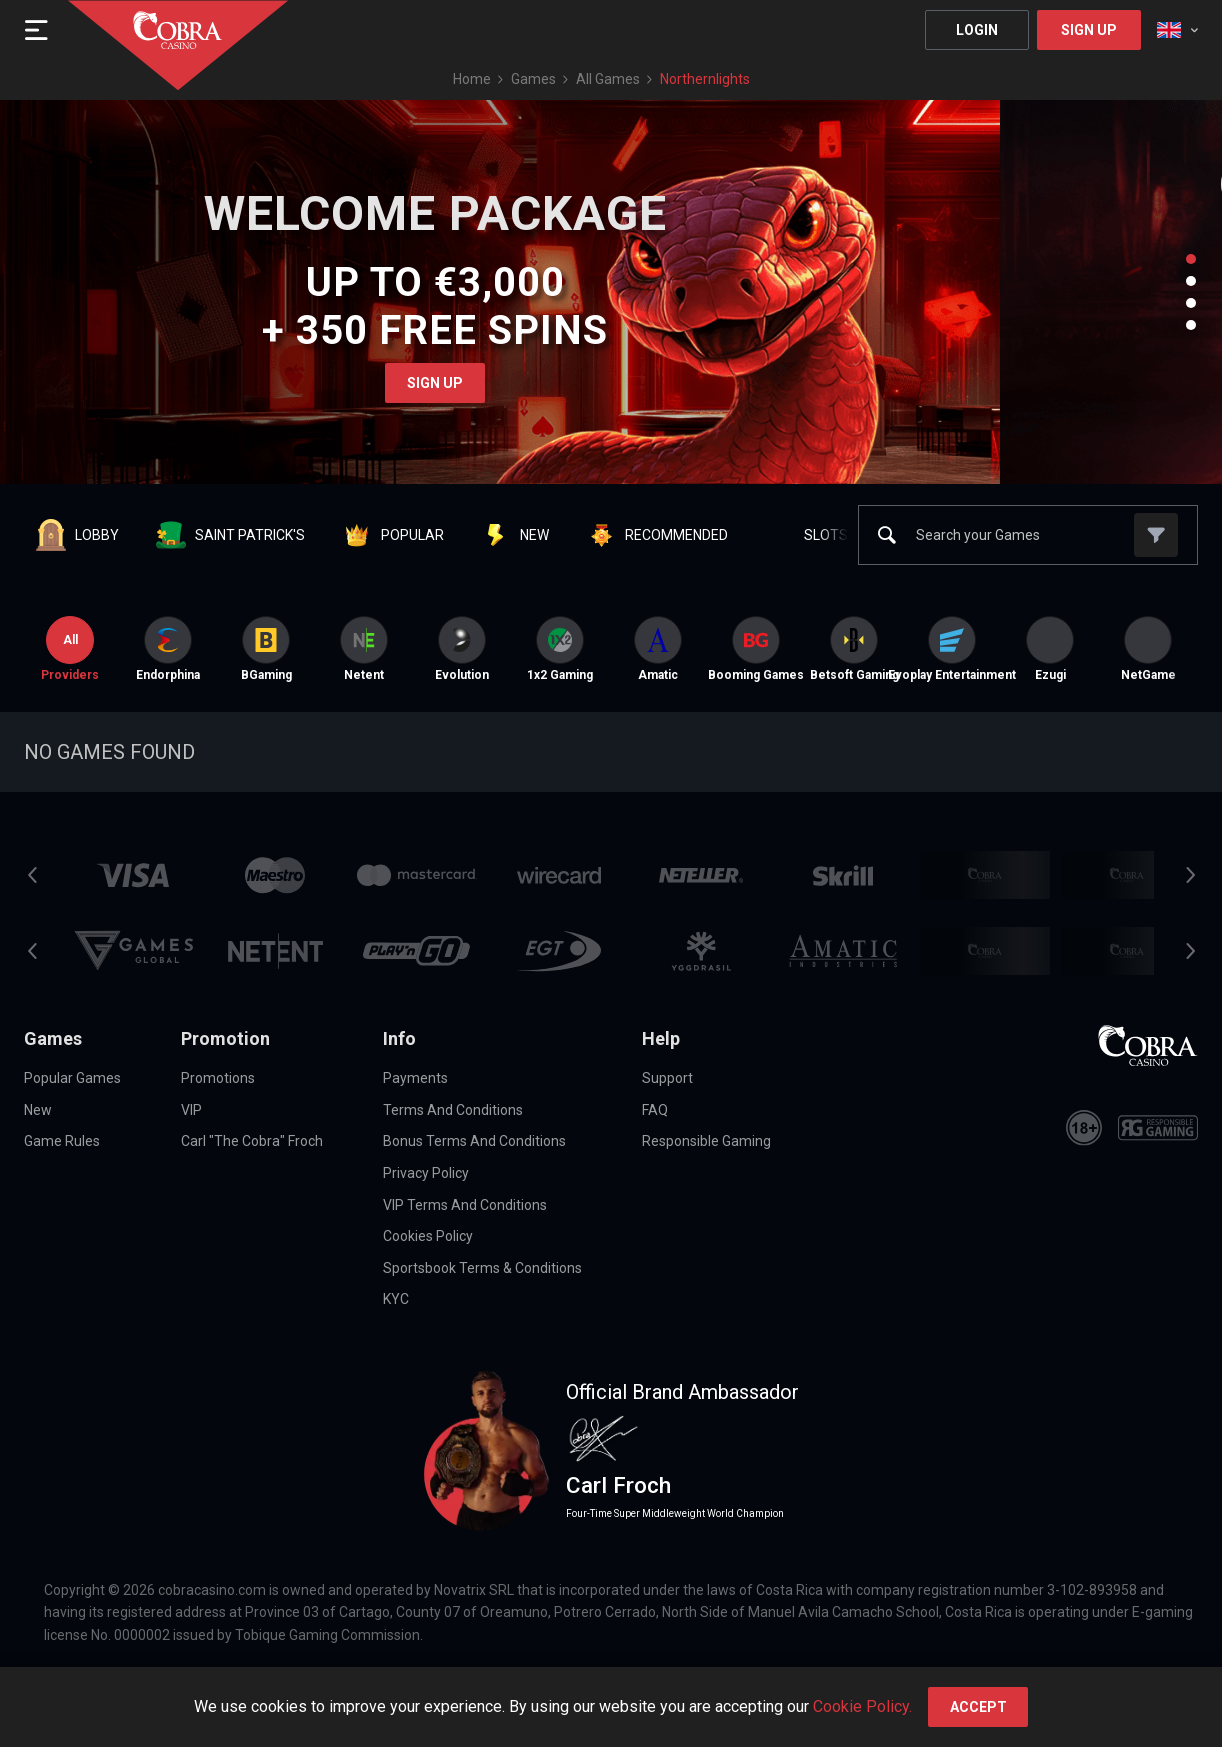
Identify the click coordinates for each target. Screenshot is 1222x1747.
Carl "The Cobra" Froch (252, 1141)
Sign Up (1089, 30)
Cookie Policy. (862, 1706)
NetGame (1148, 649)
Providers (70, 649)
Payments (415, 1078)
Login (977, 30)
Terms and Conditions (453, 1110)
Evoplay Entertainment (952, 649)
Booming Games (756, 649)
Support (667, 1078)
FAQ (655, 1110)
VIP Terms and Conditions (465, 1205)
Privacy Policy (426, 1173)
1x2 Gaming (560, 649)
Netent (364, 649)
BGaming (266, 649)
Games (533, 79)
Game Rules (62, 1141)
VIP (191, 1110)
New (38, 1110)
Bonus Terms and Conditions (474, 1141)
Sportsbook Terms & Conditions (482, 1268)
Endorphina (168, 649)
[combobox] (1177, 30)
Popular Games (72, 1078)
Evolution (462, 649)
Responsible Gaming (706, 1141)
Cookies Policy (428, 1236)
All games (608, 79)
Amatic (658, 649)
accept (978, 1707)
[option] (168, 649)
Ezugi (1050, 649)
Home (472, 79)
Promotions (218, 1078)
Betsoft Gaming (854, 649)
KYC (396, 1299)
